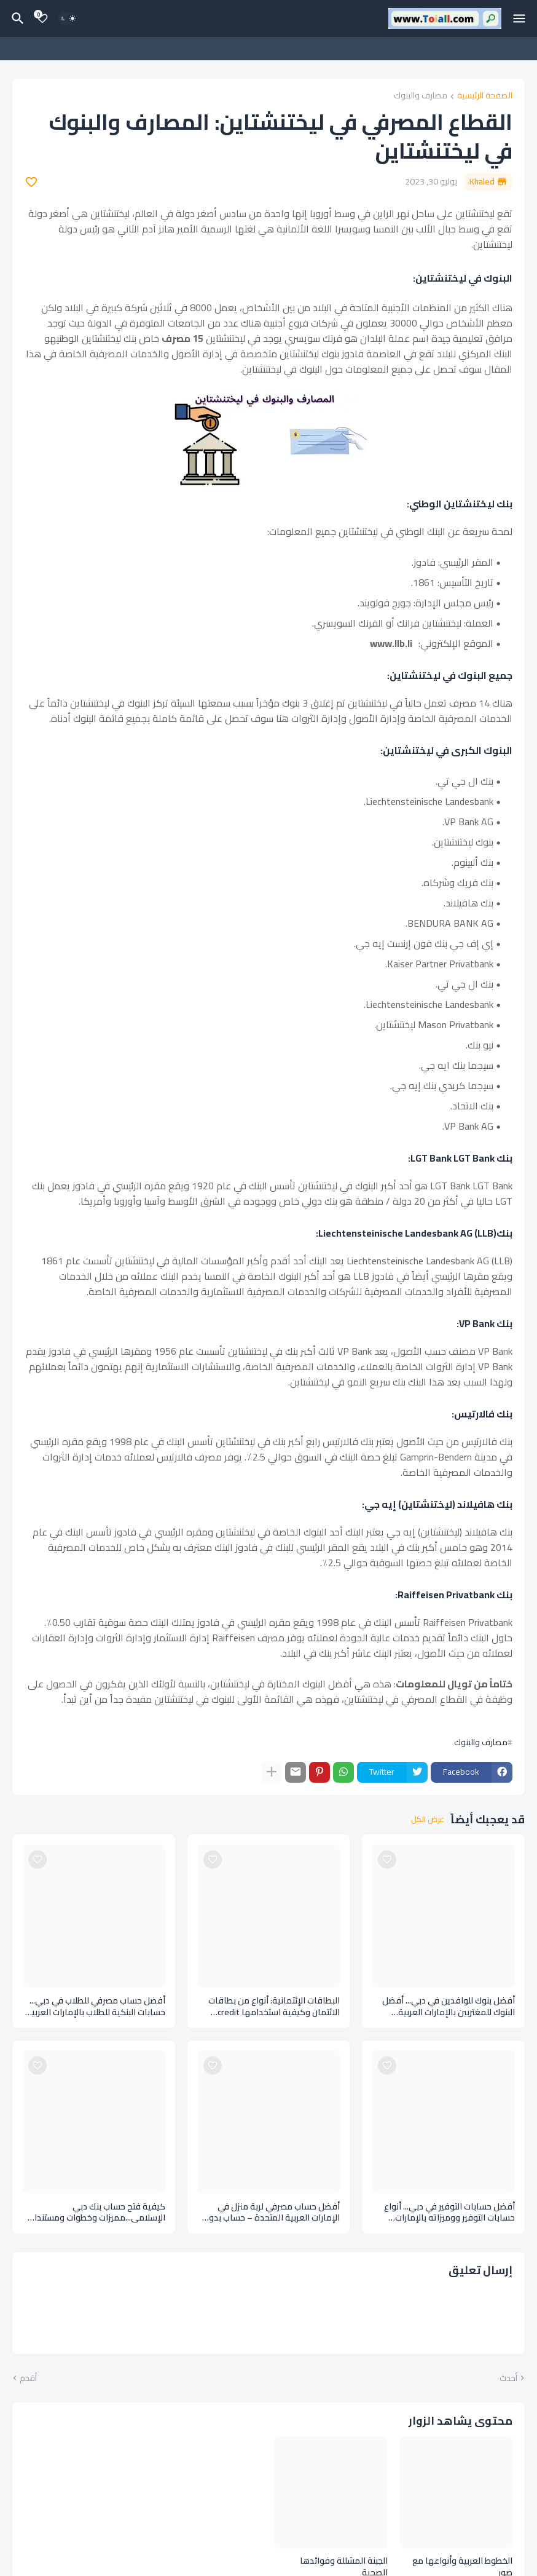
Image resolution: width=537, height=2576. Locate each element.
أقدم (28, 2378)
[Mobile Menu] (519, 18)
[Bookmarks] (42, 18)
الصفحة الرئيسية (484, 96)
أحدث (508, 2378)
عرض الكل (427, 1819)
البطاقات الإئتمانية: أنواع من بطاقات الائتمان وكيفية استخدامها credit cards (274, 2006)
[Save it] (31, 182)
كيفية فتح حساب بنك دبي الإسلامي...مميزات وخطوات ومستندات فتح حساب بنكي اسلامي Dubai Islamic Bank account (96, 2212)
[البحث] (16, 18)
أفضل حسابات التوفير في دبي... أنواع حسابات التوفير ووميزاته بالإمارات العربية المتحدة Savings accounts (449, 2212)
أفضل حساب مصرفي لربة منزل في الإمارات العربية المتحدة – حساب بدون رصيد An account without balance (271, 2212)
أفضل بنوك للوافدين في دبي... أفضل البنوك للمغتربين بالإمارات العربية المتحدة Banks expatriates (448, 2006)
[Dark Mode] (68, 18)
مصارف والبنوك (420, 96)
